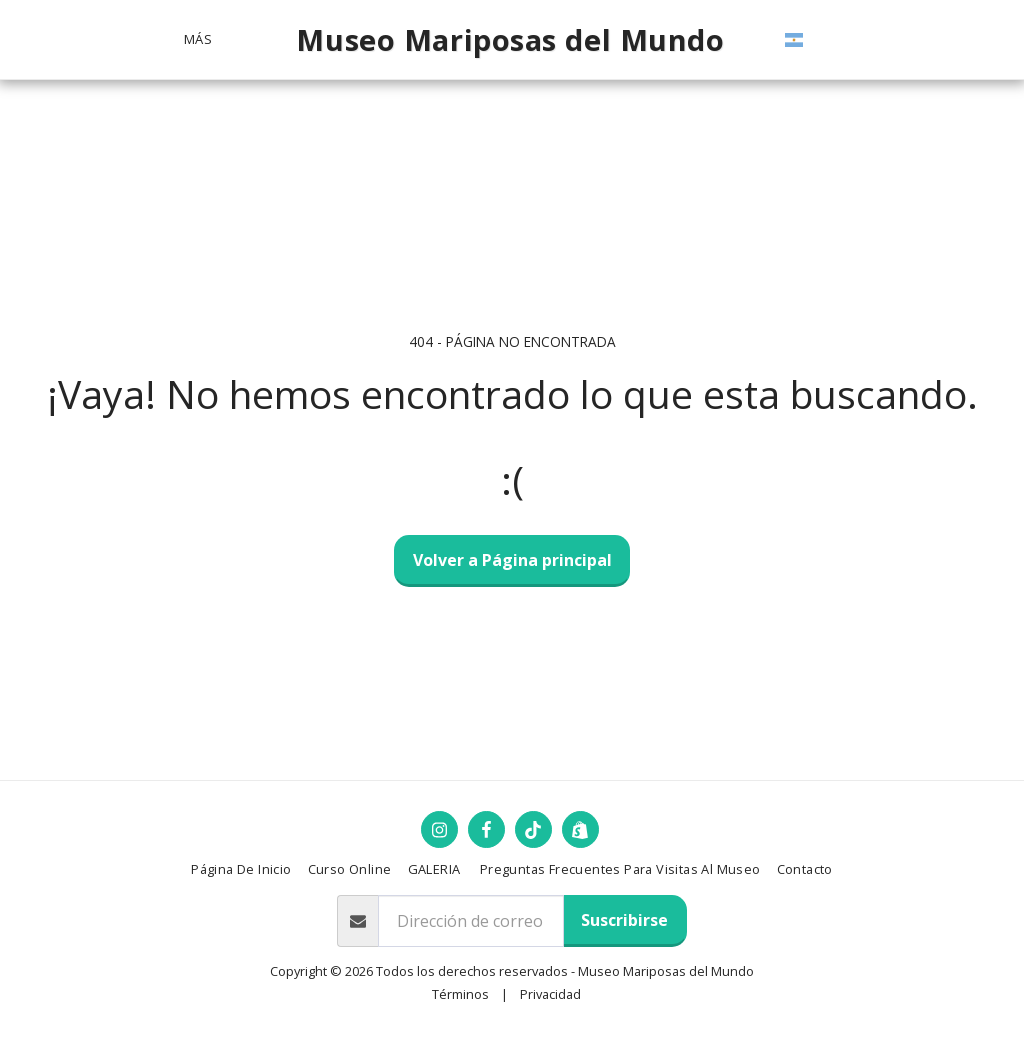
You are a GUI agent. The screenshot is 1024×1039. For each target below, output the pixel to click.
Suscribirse (624, 920)
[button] (818, 40)
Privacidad (550, 994)
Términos (460, 994)
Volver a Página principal (512, 560)
